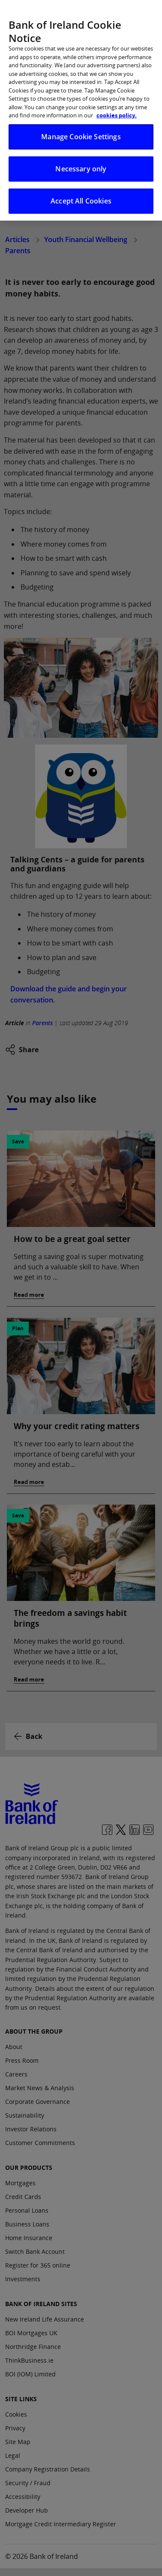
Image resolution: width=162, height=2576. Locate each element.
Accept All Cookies (81, 195)
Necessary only (80, 163)
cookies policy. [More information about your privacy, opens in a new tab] (116, 110)
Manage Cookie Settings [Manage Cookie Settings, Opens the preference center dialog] (81, 131)
